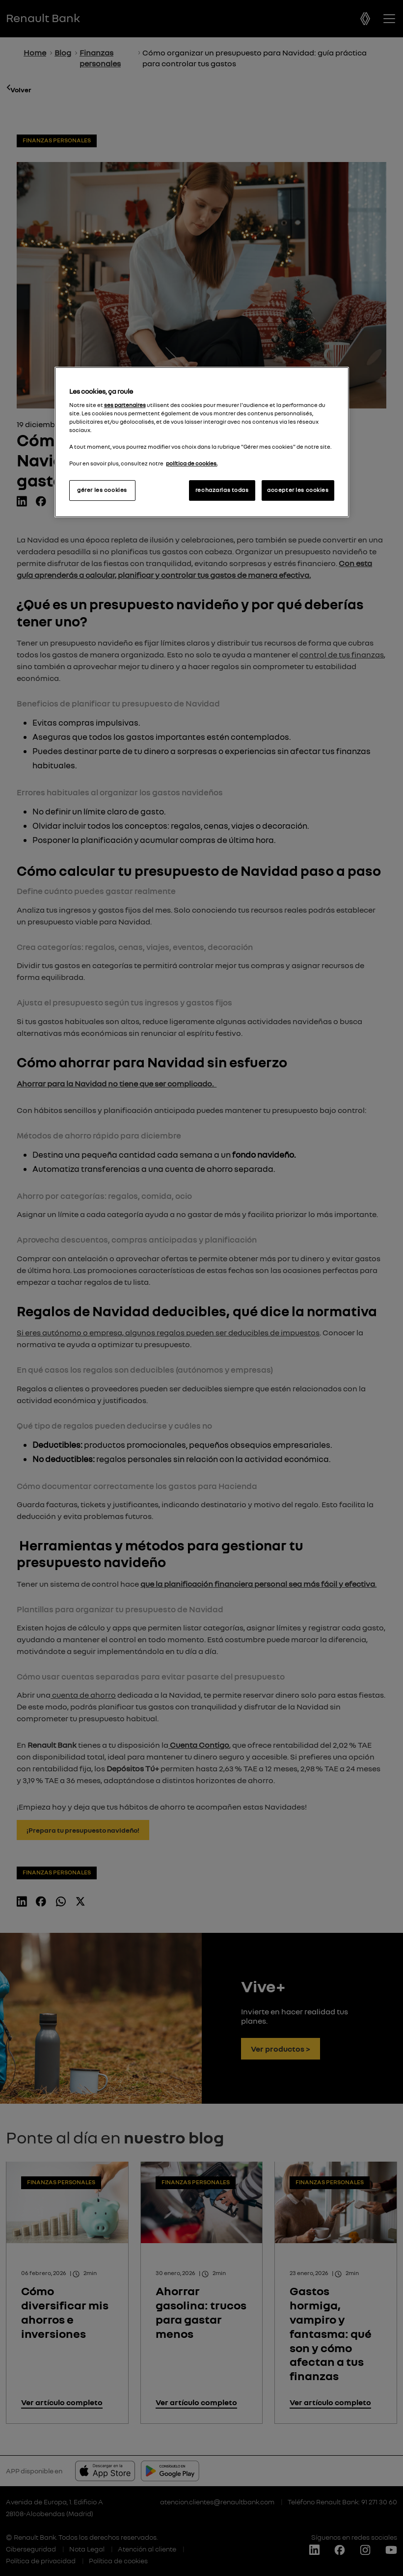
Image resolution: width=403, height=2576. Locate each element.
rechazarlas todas (222, 490)
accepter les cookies (297, 490)
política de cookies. (191, 463)
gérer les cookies (102, 490)
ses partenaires (125, 405)
